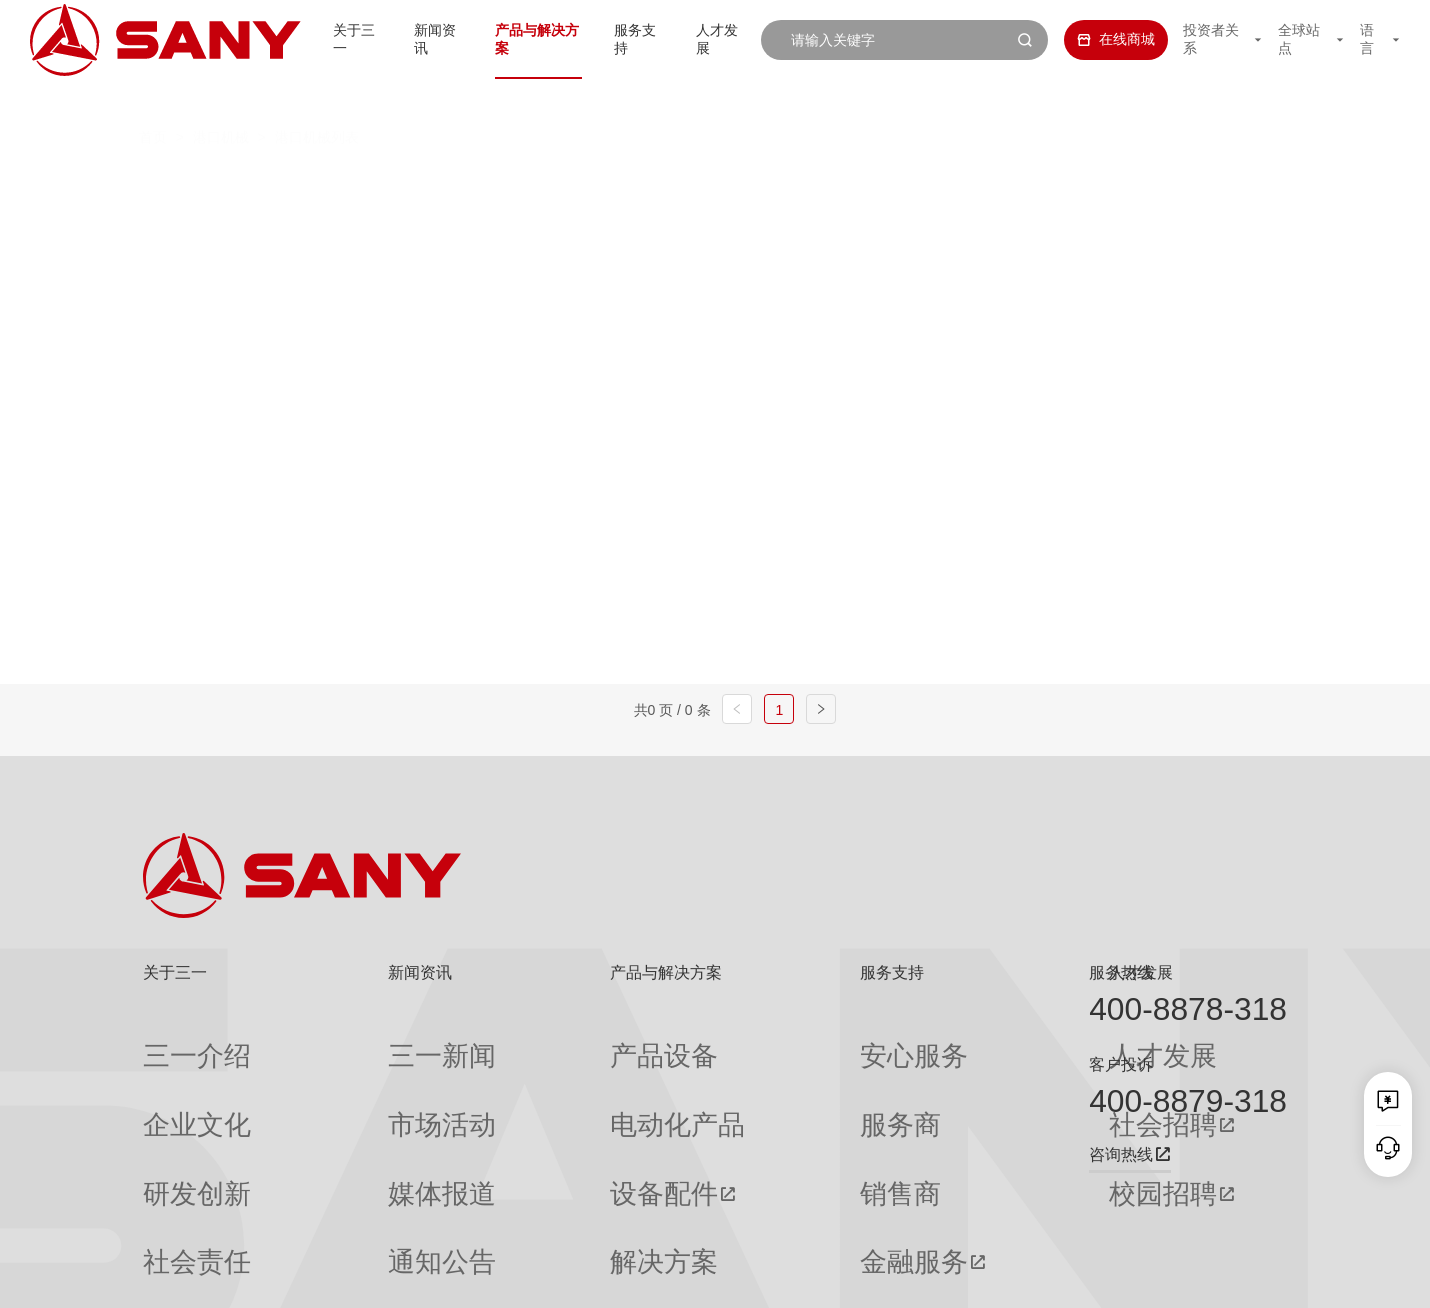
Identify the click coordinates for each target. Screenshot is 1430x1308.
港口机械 (221, 98)
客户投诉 (1121, 1064)
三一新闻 (351, 1039)
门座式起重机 (1012, 222)
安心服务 (756, 1039)
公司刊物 (171, 1218)
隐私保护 (1121, 1278)
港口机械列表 (317, 98)
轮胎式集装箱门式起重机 (818, 222)
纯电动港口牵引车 (981, 183)
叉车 (689, 183)
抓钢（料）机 (811, 183)
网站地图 (992, 1278)
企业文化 (171, 1075)
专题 (337, 1218)
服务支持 (621, 39)
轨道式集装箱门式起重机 (584, 222)
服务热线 (1121, 972)
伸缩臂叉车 (1143, 183)
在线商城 (1094, 39)
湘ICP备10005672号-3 (392, 1278)
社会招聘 (940, 1076)
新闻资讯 (403, 39)
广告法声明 (1257, 1278)
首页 (153, 98)
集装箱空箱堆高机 (551, 183)
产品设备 (529, 1039)
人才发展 (709, 39)
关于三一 (316, 39)
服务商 (749, 1075)
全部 (326, 183)
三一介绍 (171, 1039)
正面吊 (406, 183)
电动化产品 (536, 1075)
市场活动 (351, 1075)
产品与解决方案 (512, 39)
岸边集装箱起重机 (374, 222)
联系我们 (1056, 1278)
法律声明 (1186, 1278)
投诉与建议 (763, 1219)
